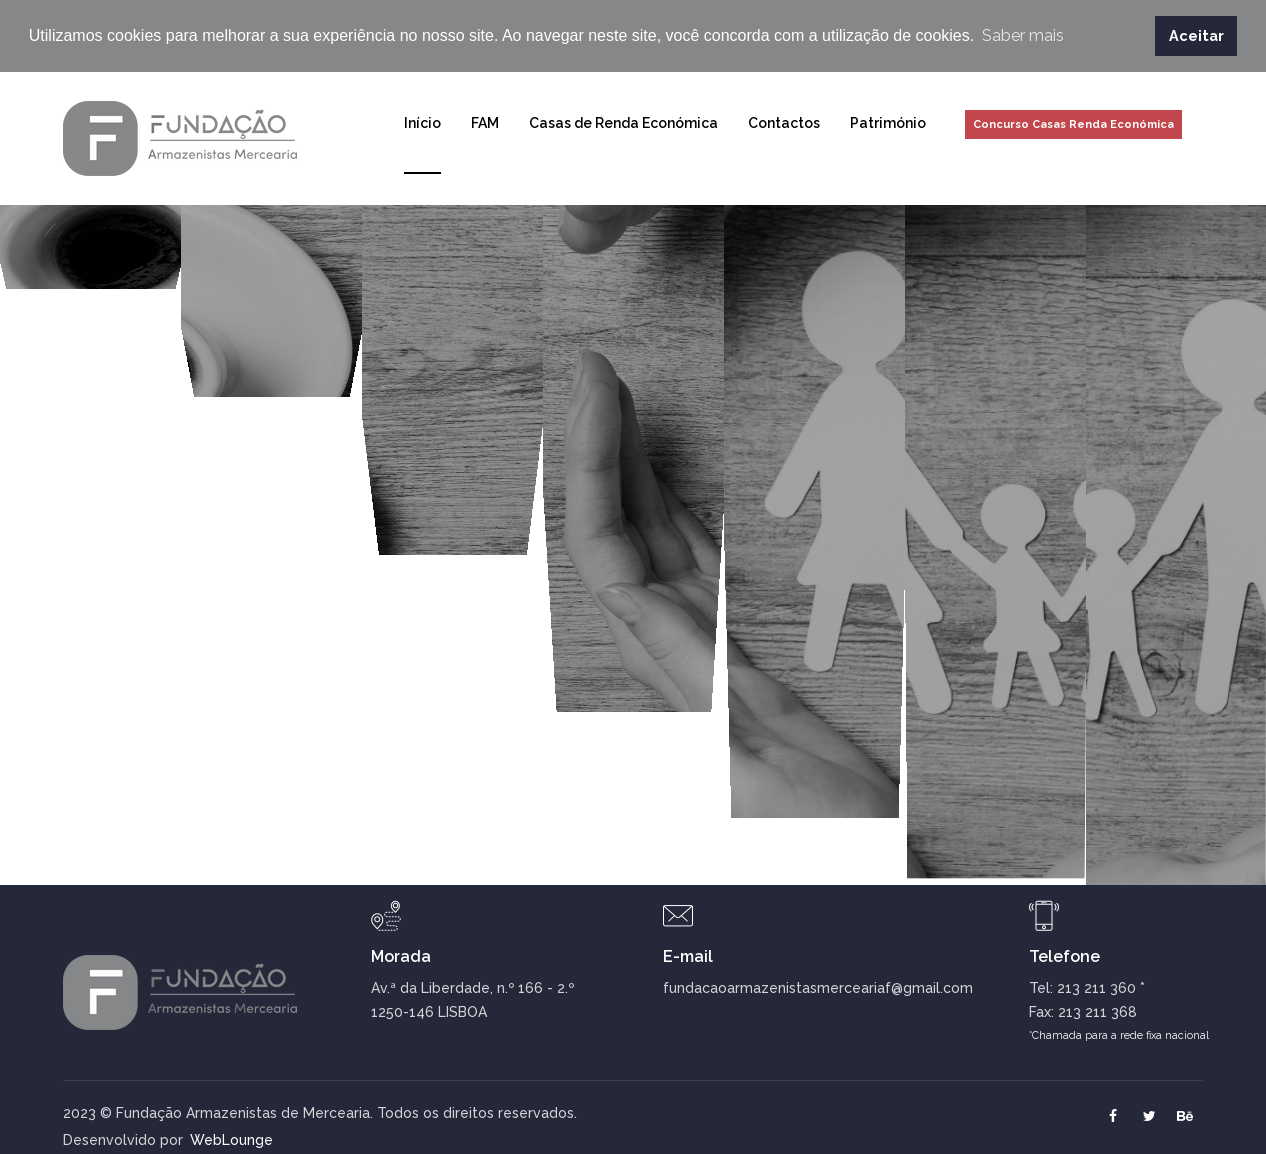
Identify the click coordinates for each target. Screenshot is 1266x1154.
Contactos (784, 121)
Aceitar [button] (1196, 35)
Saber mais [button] (1023, 35)
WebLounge (205, 1138)
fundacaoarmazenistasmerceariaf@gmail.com (818, 986)
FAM (485, 121)
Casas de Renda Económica (623, 121)
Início (422, 121)
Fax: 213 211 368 (1083, 1010)
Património (888, 121)
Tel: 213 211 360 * (1087, 986)
